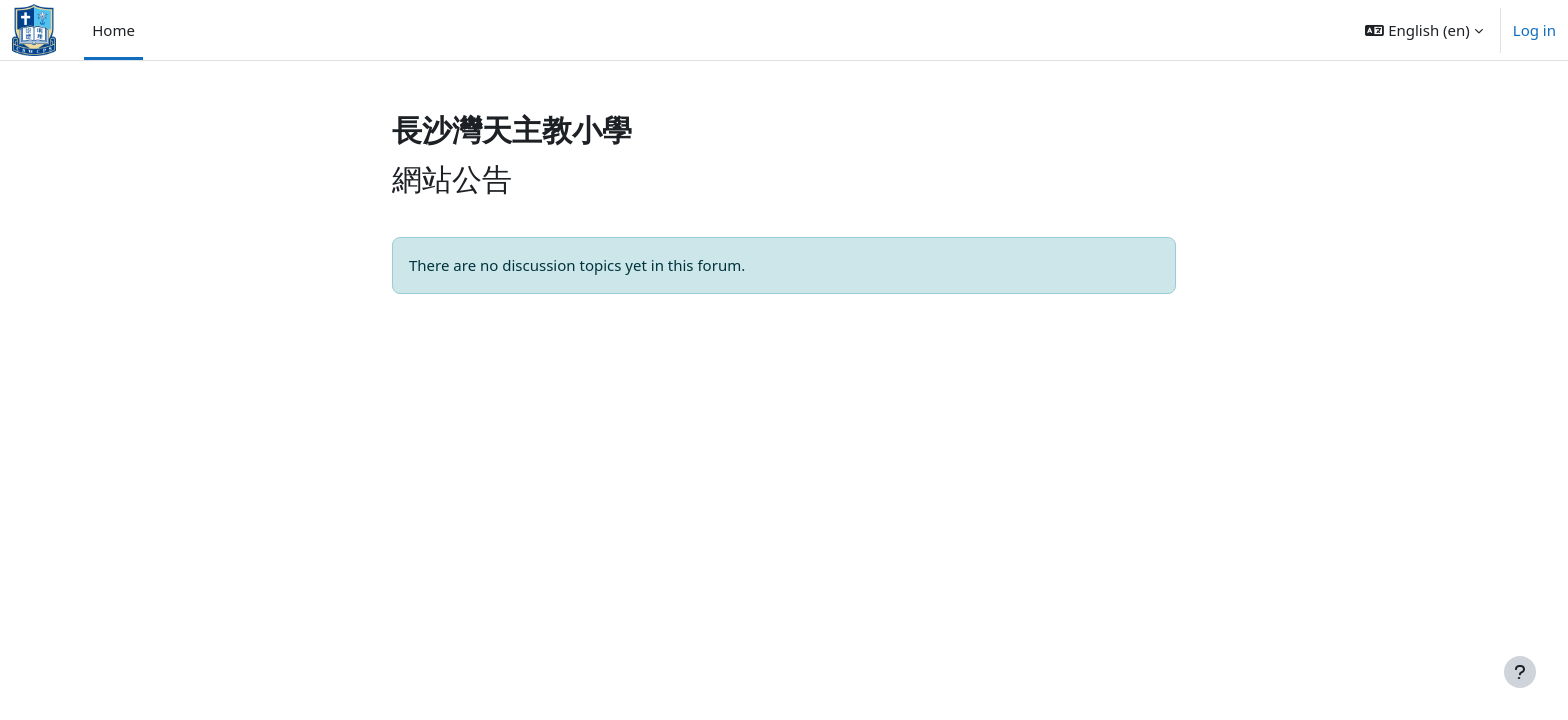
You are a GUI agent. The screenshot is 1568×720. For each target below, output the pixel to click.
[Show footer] (1520, 672)
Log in (1534, 30)
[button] (1423, 30)
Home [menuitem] (113, 30)
